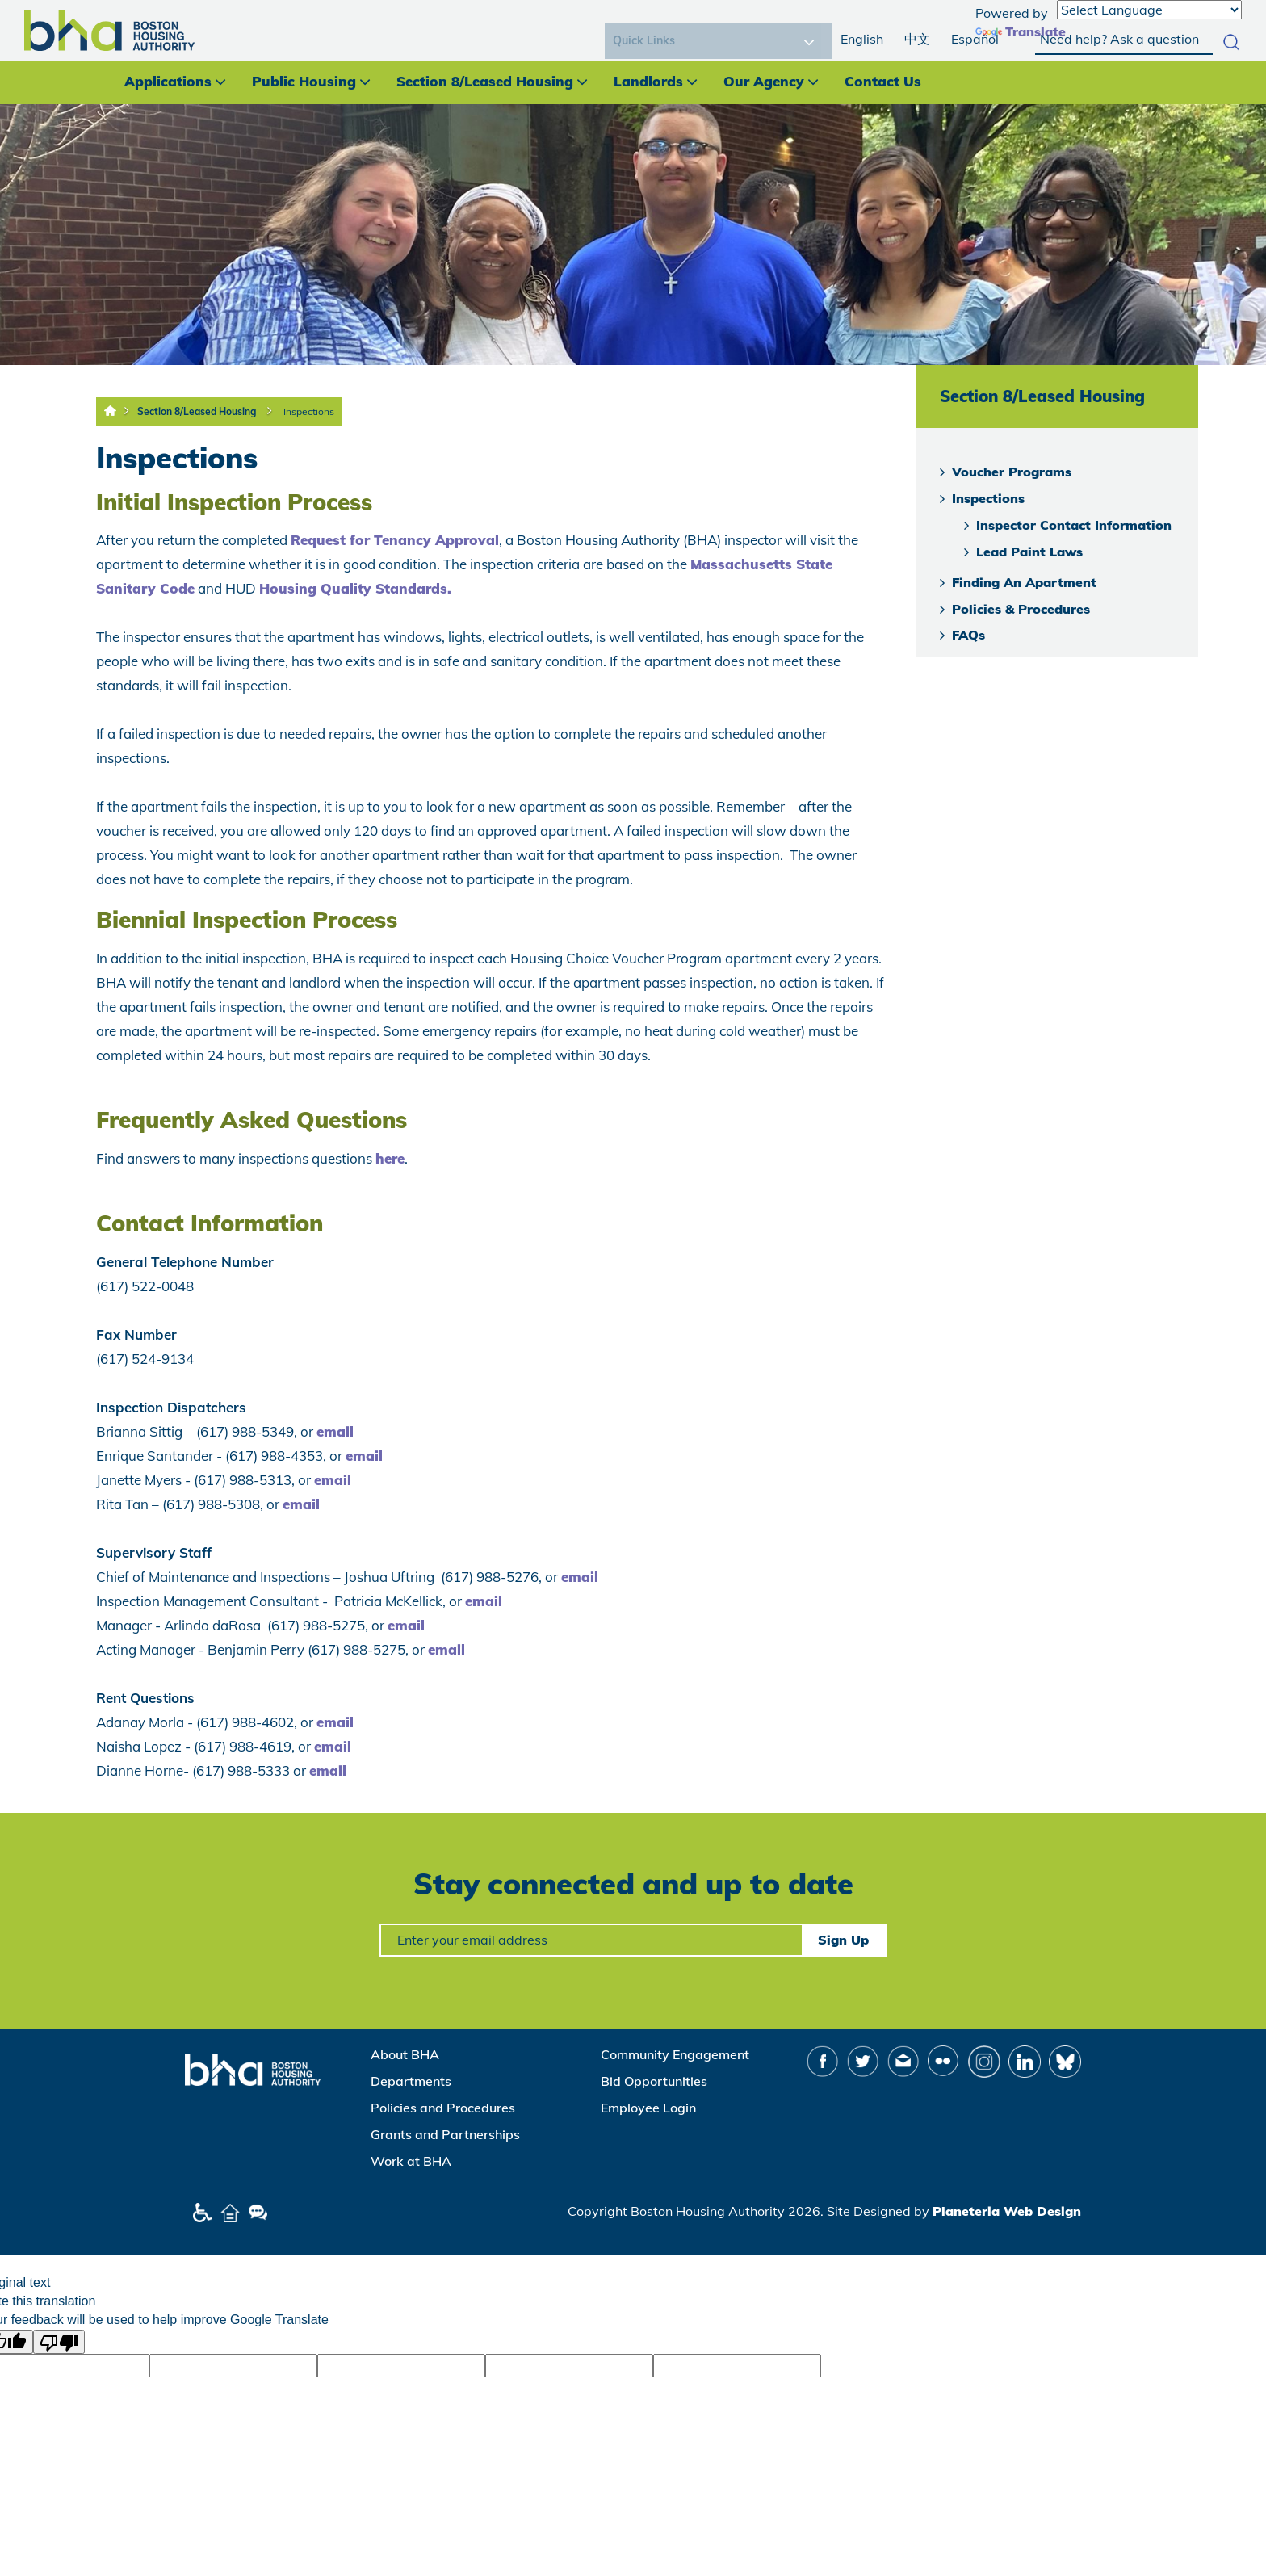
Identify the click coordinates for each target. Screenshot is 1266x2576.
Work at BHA (411, 2161)
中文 (917, 39)
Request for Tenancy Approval (395, 539)
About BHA (405, 2054)
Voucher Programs (1011, 472)
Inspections (308, 411)
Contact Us (883, 81)
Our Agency (763, 81)
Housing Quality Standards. (355, 588)
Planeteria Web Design (1007, 2211)
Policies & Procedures (1021, 609)
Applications (168, 81)
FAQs (968, 635)
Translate (1020, 31)
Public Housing (304, 81)
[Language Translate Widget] (1149, 9)
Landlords (648, 81)
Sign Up (843, 1940)
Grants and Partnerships (445, 2134)
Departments (411, 2081)
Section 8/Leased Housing (484, 81)
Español (975, 39)
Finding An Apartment (1024, 582)
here (390, 1158)
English (862, 39)
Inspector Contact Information (1074, 525)
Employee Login (648, 2108)
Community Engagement (675, 2054)
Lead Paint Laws (1029, 551)
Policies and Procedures (443, 2108)
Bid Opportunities (654, 2081)
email (335, 1431)
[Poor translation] (59, 2342)
